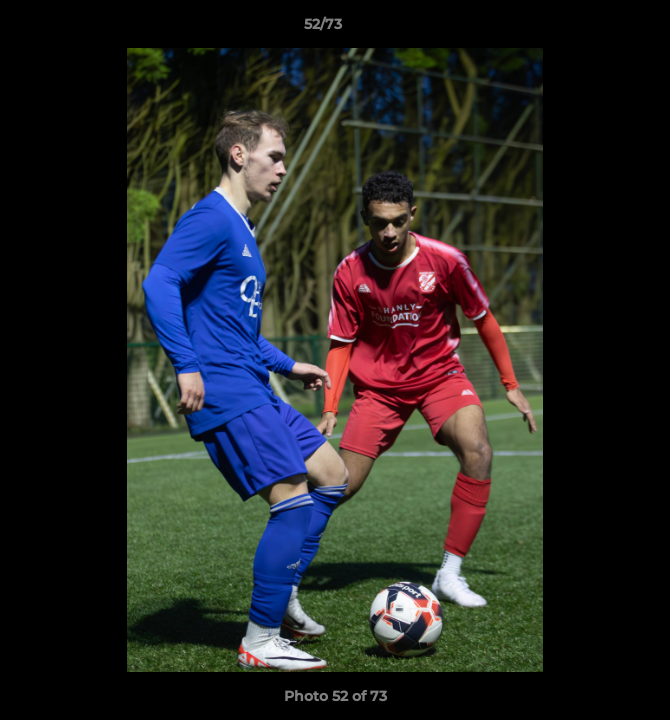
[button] (598, 29)
